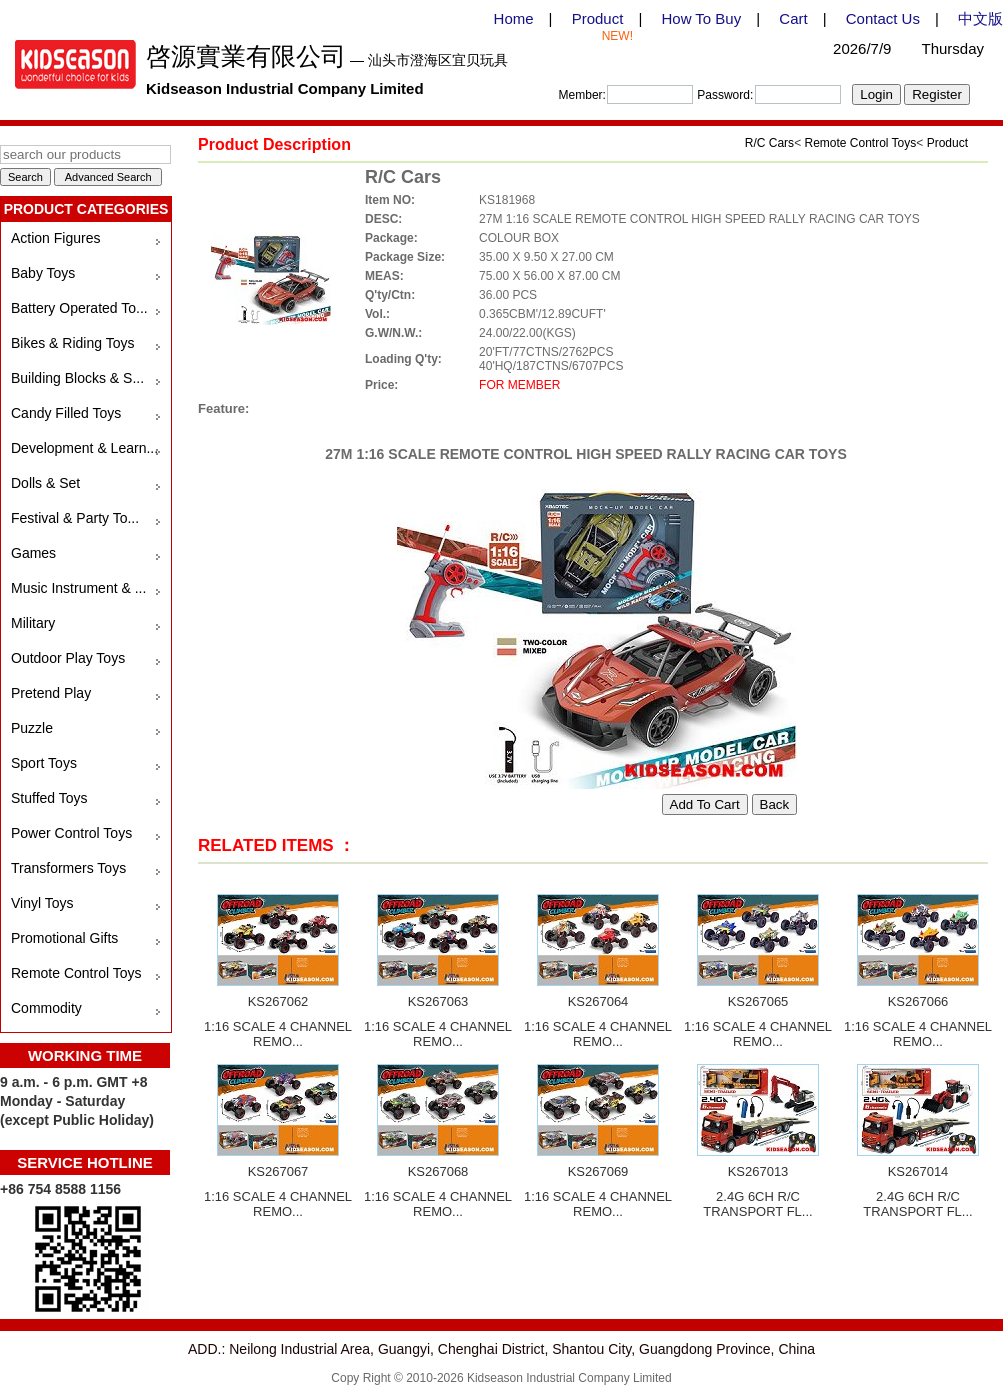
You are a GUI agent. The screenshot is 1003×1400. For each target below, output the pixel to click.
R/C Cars (769, 143)
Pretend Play (51, 693)
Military (33, 623)
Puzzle (32, 728)
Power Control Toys (71, 833)
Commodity (46, 1008)
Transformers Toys (68, 868)
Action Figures (55, 238)
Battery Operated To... (79, 308)
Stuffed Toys (49, 798)
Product (598, 18)
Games (33, 553)
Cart (793, 18)
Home (514, 18)
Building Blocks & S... (77, 378)
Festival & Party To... (75, 518)
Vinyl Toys (42, 903)
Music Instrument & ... (78, 588)
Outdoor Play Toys (68, 658)
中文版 (980, 18)
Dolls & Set (45, 483)
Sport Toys (44, 763)
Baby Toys (43, 273)
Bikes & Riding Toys (72, 343)
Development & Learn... (84, 448)
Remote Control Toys (76, 973)
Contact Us (883, 18)
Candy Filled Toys (66, 413)
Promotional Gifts (64, 938)
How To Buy (701, 18)
